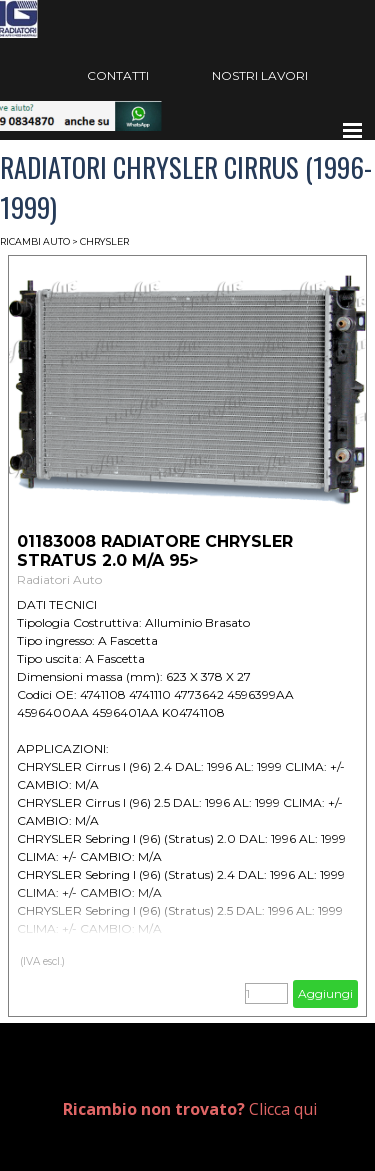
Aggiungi (325, 993)
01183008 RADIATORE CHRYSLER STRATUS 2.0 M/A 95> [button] (155, 551)
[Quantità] (266, 993)
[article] (187, 636)
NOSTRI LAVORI (260, 75)
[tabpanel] (205, 1109)
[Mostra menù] (353, 130)
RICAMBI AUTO (35, 241)
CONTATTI (118, 75)
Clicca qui (190, 1109)
